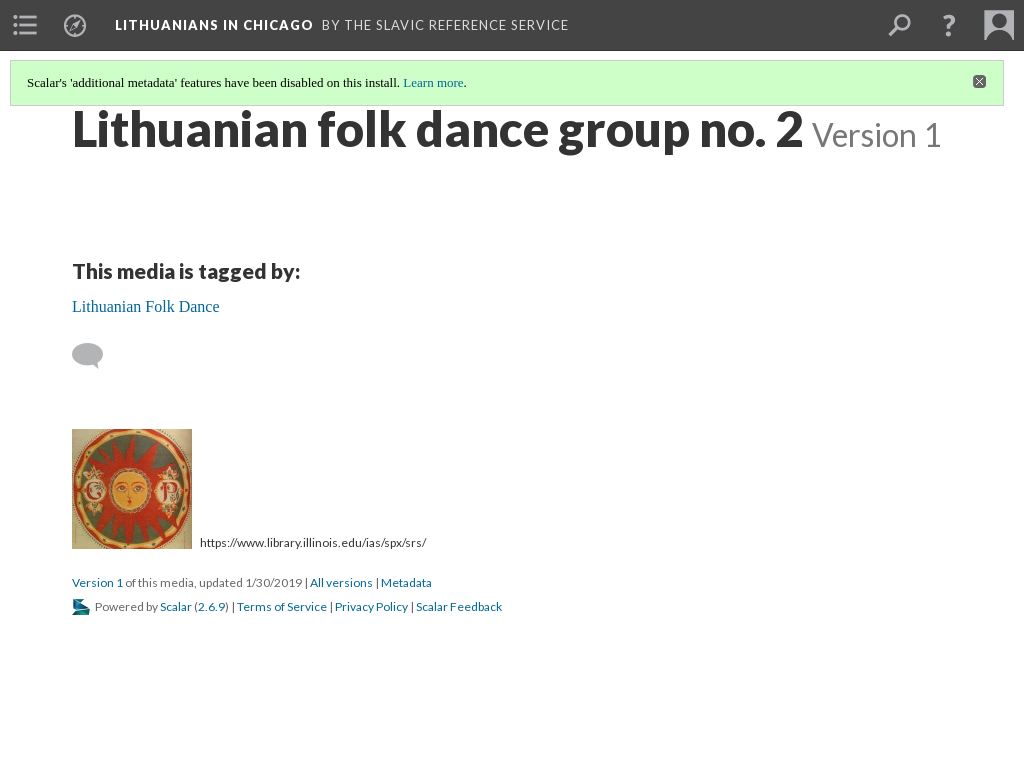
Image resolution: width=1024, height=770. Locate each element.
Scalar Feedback (459, 606)
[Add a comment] (96, 356)
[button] (949, 25)
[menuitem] (25, 25)
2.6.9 (211, 606)
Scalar (176, 606)
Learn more (433, 82)
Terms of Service (282, 606)
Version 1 (97, 582)
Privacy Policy (371, 606)
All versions (341, 582)
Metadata (406, 582)
